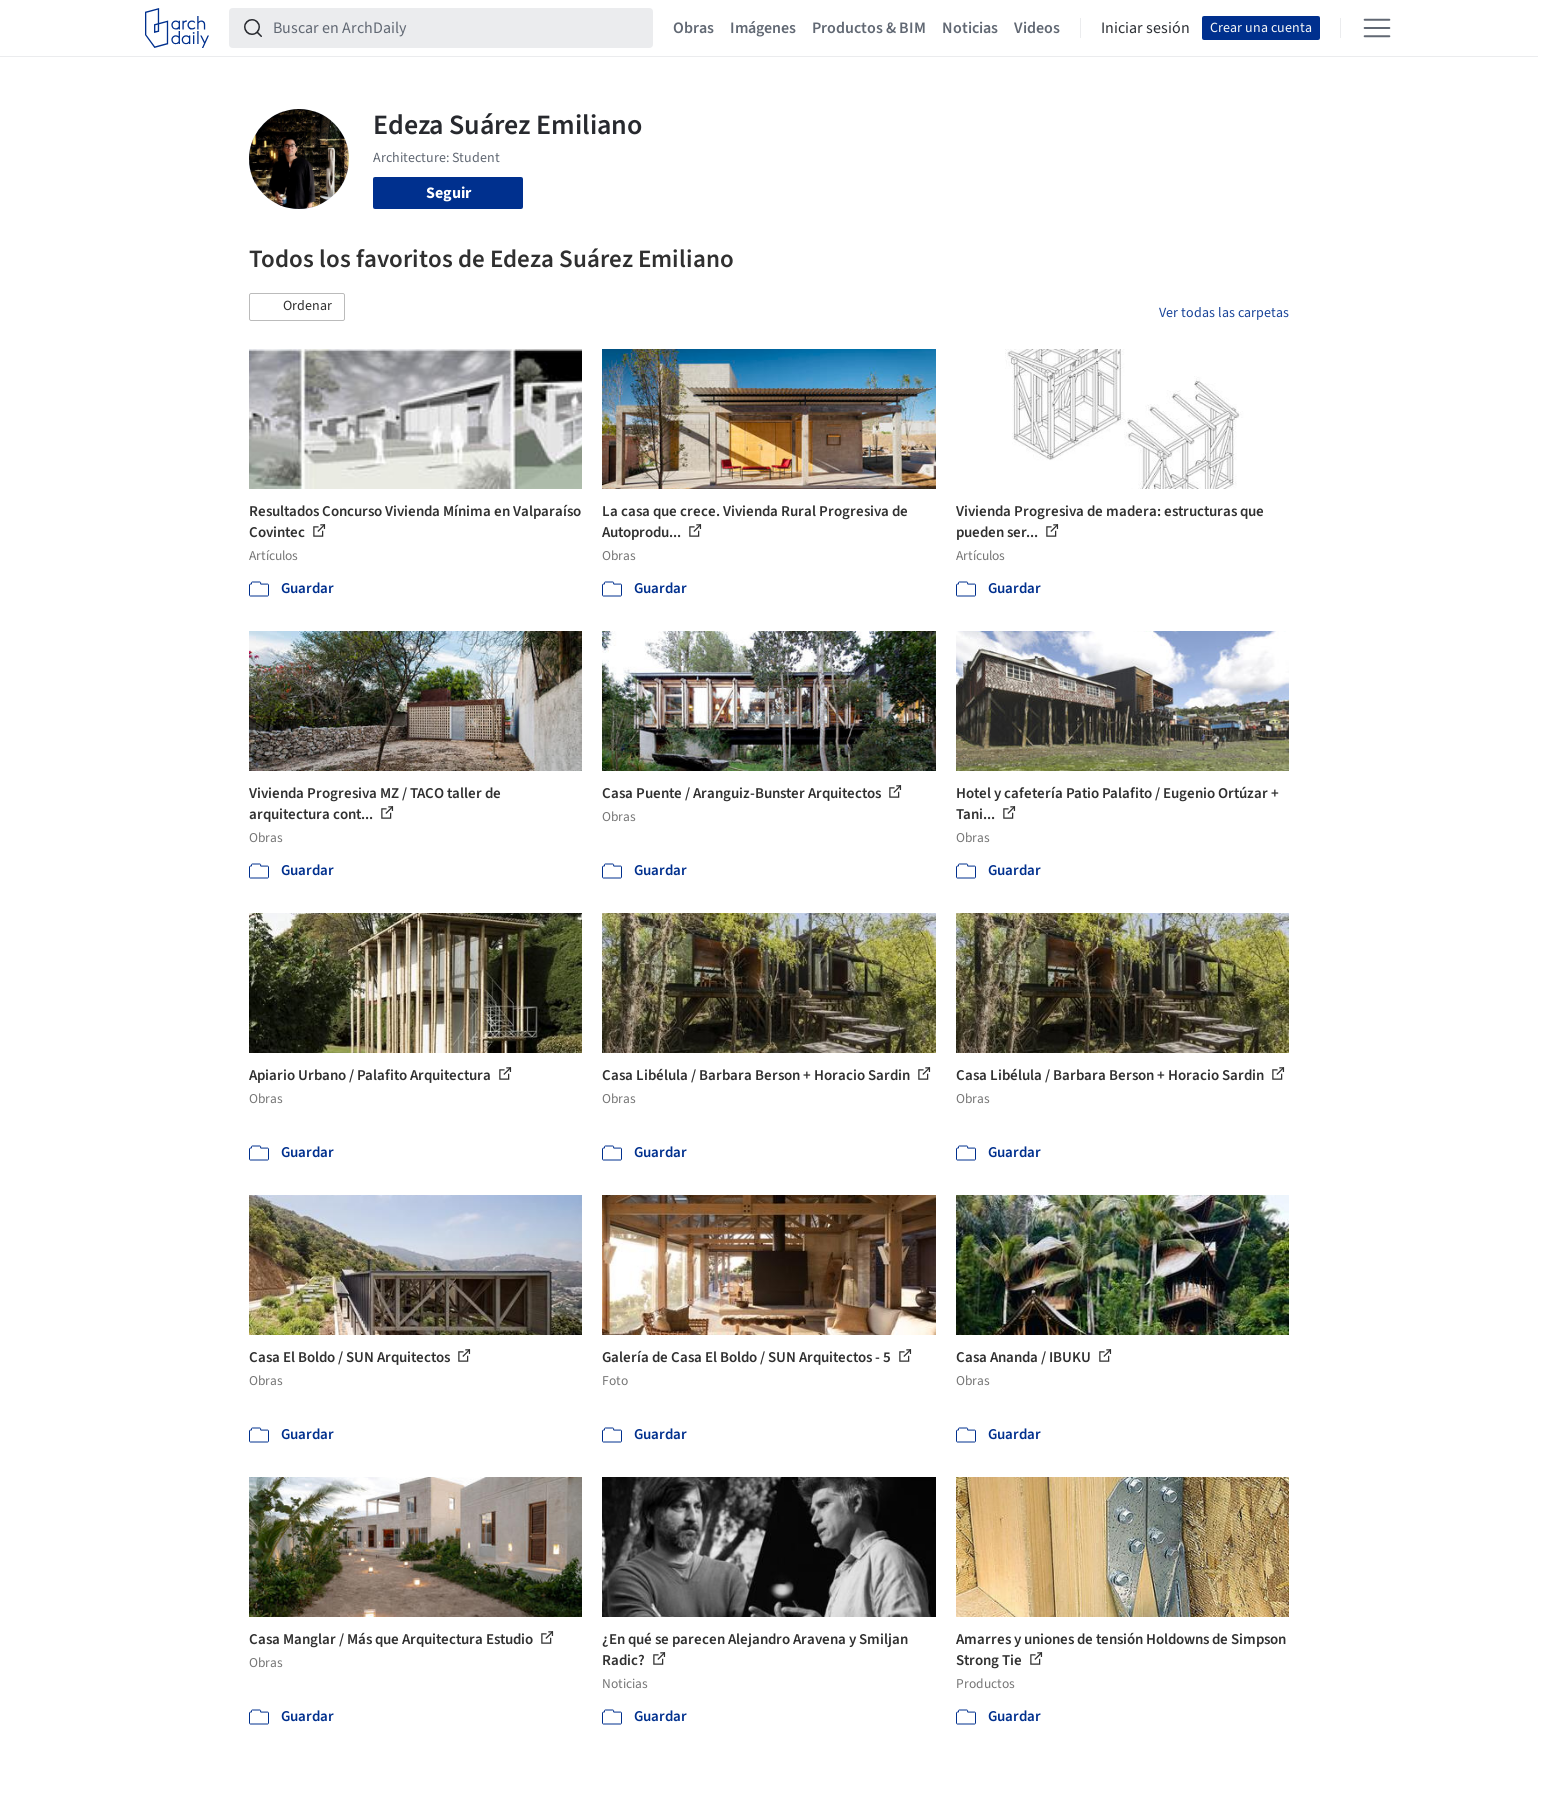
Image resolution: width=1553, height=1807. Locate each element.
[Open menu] (1377, 28)
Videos (1037, 28)
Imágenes (763, 28)
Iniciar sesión (1145, 28)
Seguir (448, 193)
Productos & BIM (869, 28)
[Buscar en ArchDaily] (457, 28)
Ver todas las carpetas (1224, 313)
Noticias (970, 28)
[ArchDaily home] (177, 28)
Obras (693, 28)
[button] (297, 307)
